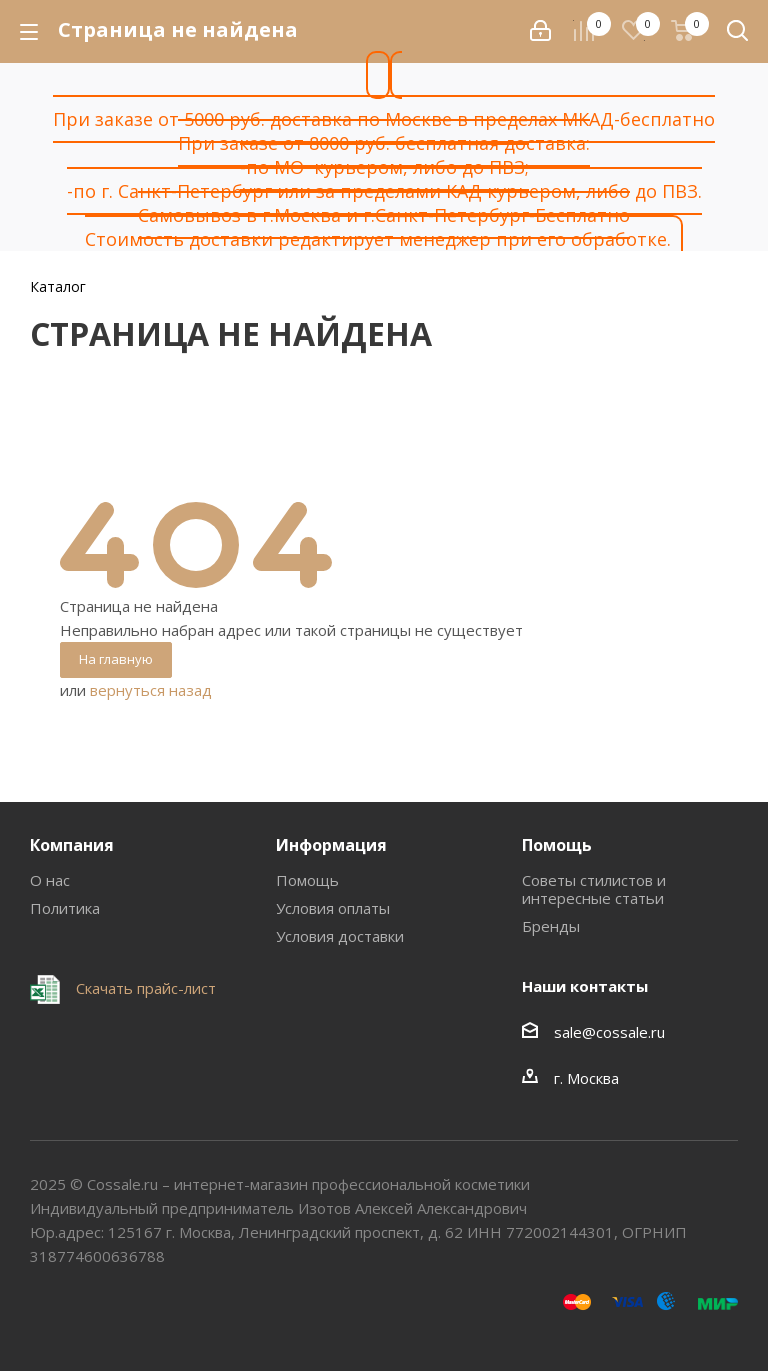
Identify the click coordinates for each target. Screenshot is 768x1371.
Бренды (551, 926)
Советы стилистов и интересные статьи (594, 889)
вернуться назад (151, 690)
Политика (65, 908)
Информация (331, 845)
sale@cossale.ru (609, 1032)
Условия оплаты (333, 908)
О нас (50, 880)
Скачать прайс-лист (144, 988)
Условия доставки (340, 936)
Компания (72, 845)
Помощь (307, 880)
